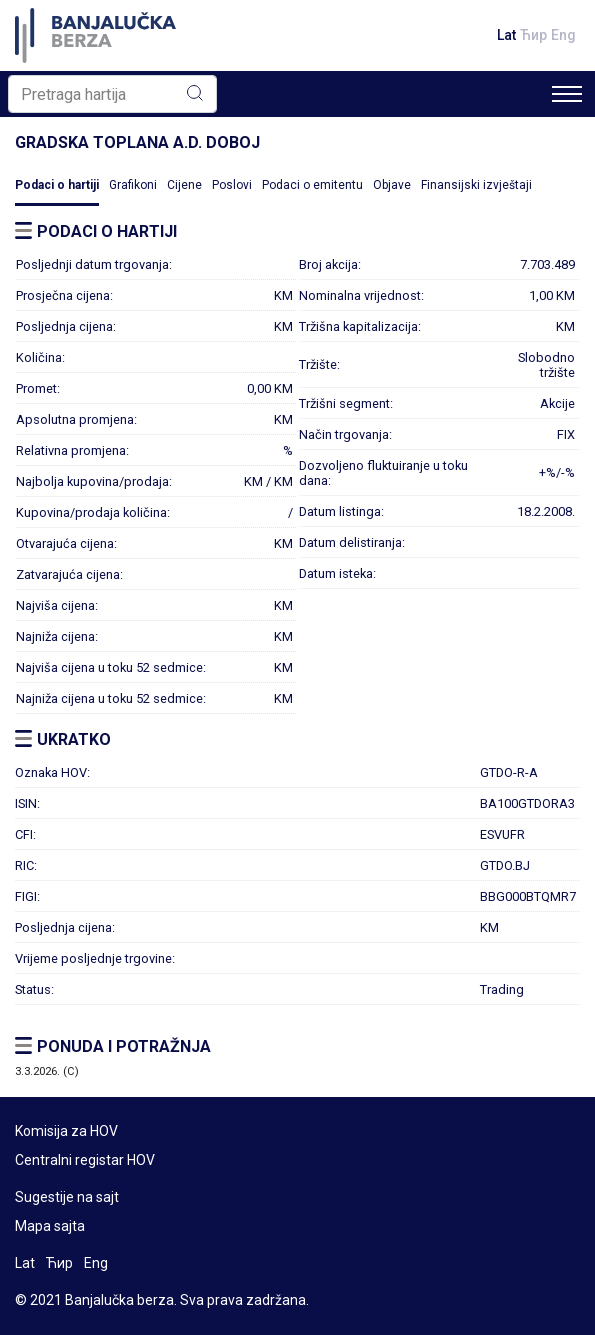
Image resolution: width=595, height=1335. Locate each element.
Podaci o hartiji (57, 185)
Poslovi (232, 185)
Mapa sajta (50, 1226)
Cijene (184, 185)
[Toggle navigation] (567, 94)
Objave (392, 185)
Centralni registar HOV (85, 1160)
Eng (563, 35)
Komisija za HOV (66, 1131)
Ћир (533, 35)
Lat (506, 35)
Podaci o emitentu (312, 185)
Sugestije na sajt (67, 1197)
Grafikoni (133, 185)
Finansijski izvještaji (476, 185)
